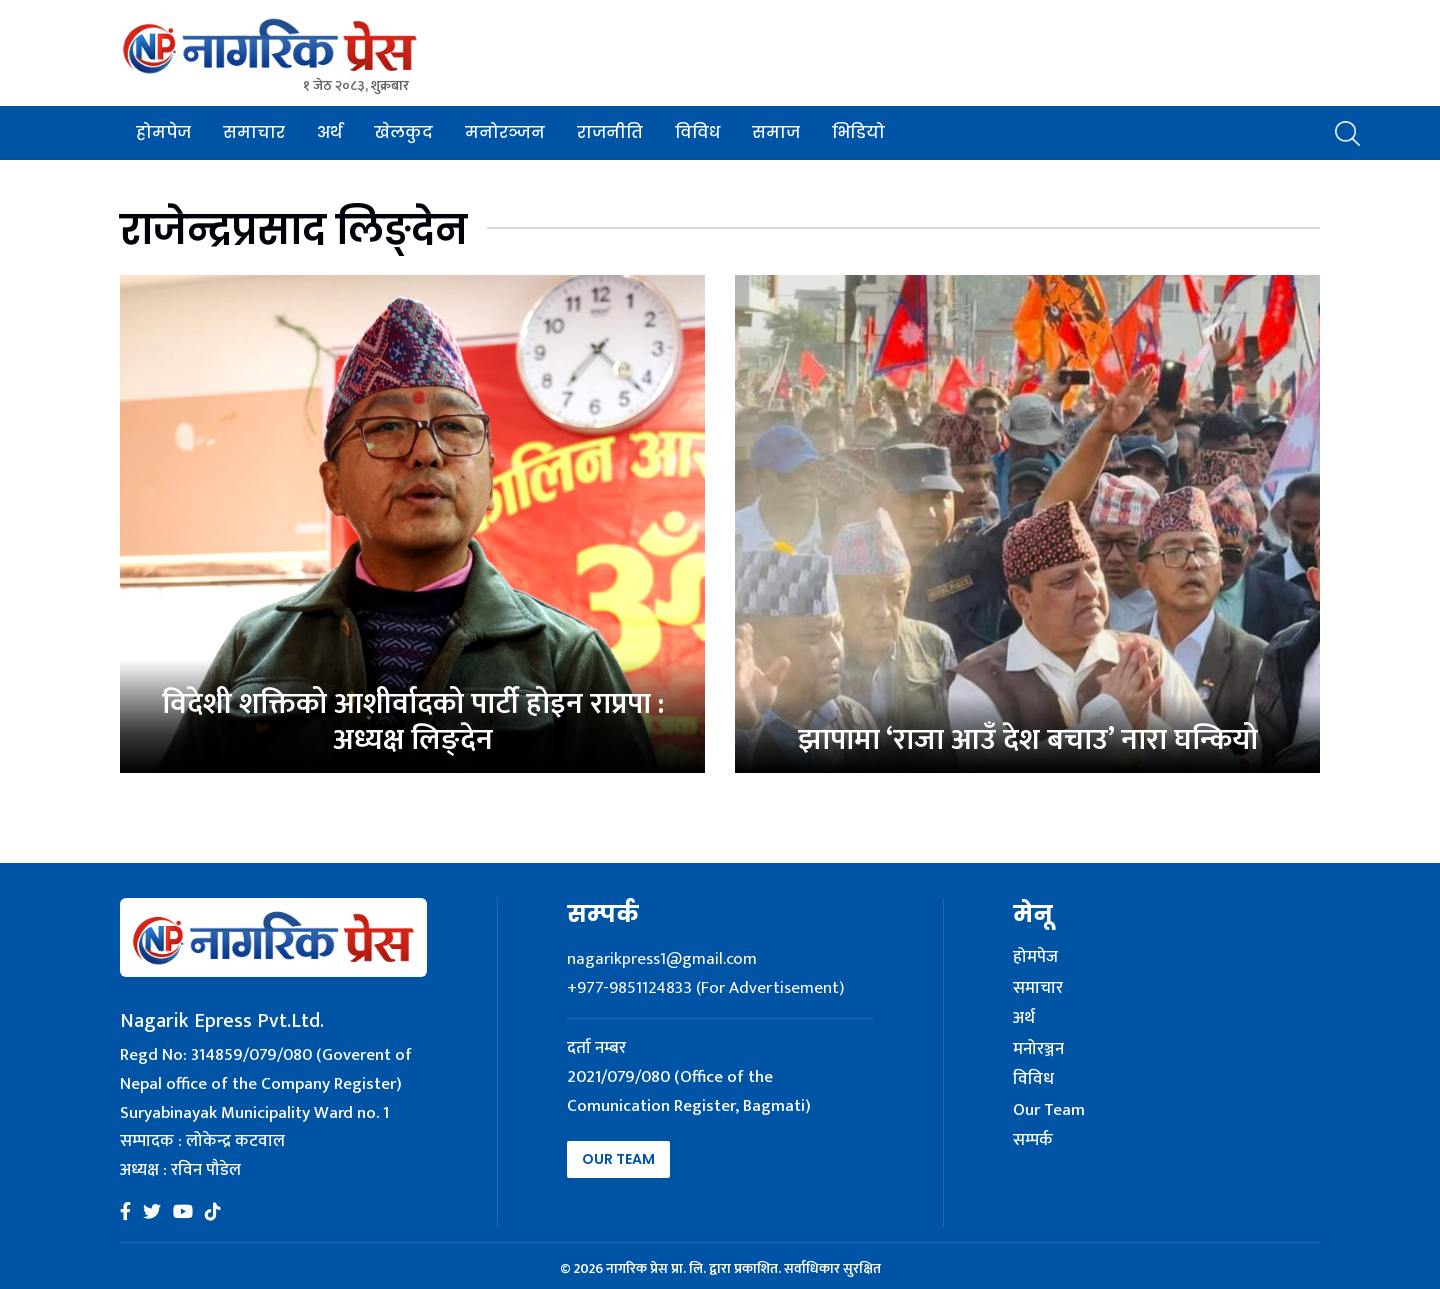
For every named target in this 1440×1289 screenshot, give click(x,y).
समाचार (254, 132)
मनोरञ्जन (505, 132)
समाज (776, 132)
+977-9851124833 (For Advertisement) (705, 988)
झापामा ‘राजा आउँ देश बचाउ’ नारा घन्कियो (1028, 740)
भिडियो (858, 132)
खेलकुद (403, 132)
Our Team (618, 1159)
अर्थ (329, 132)
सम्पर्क (1033, 1141)
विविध (697, 132)
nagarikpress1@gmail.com (662, 959)
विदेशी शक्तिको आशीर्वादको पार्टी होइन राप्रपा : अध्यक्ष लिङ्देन (413, 722)
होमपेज (163, 132)
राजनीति (610, 132)
